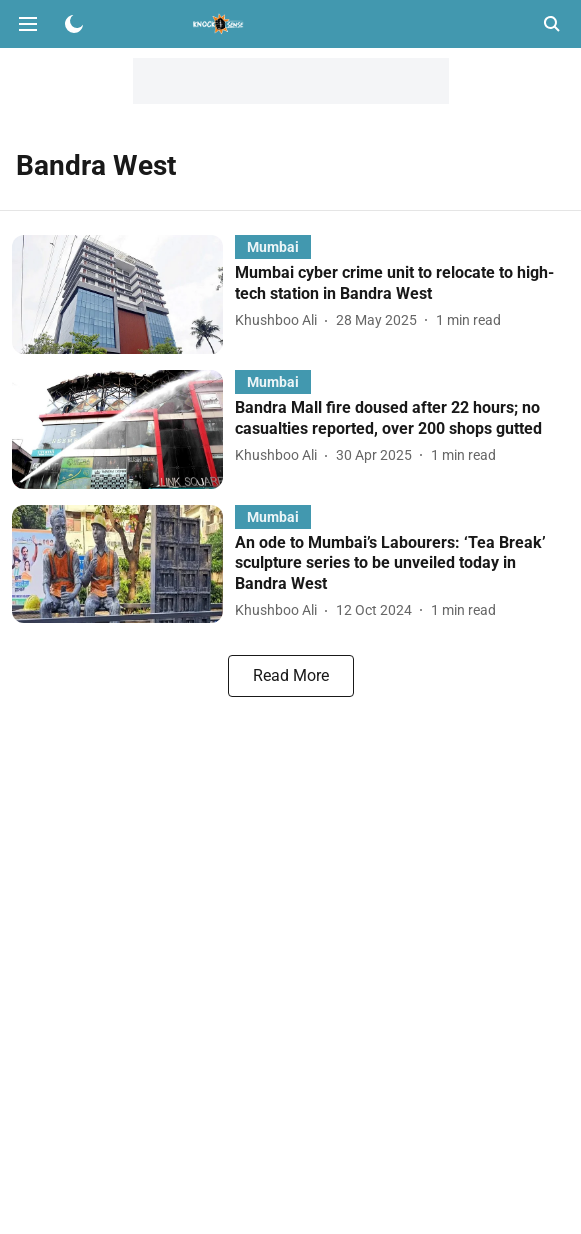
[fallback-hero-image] (123, 294)
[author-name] (280, 320)
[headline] (402, 284)
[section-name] (273, 246)
